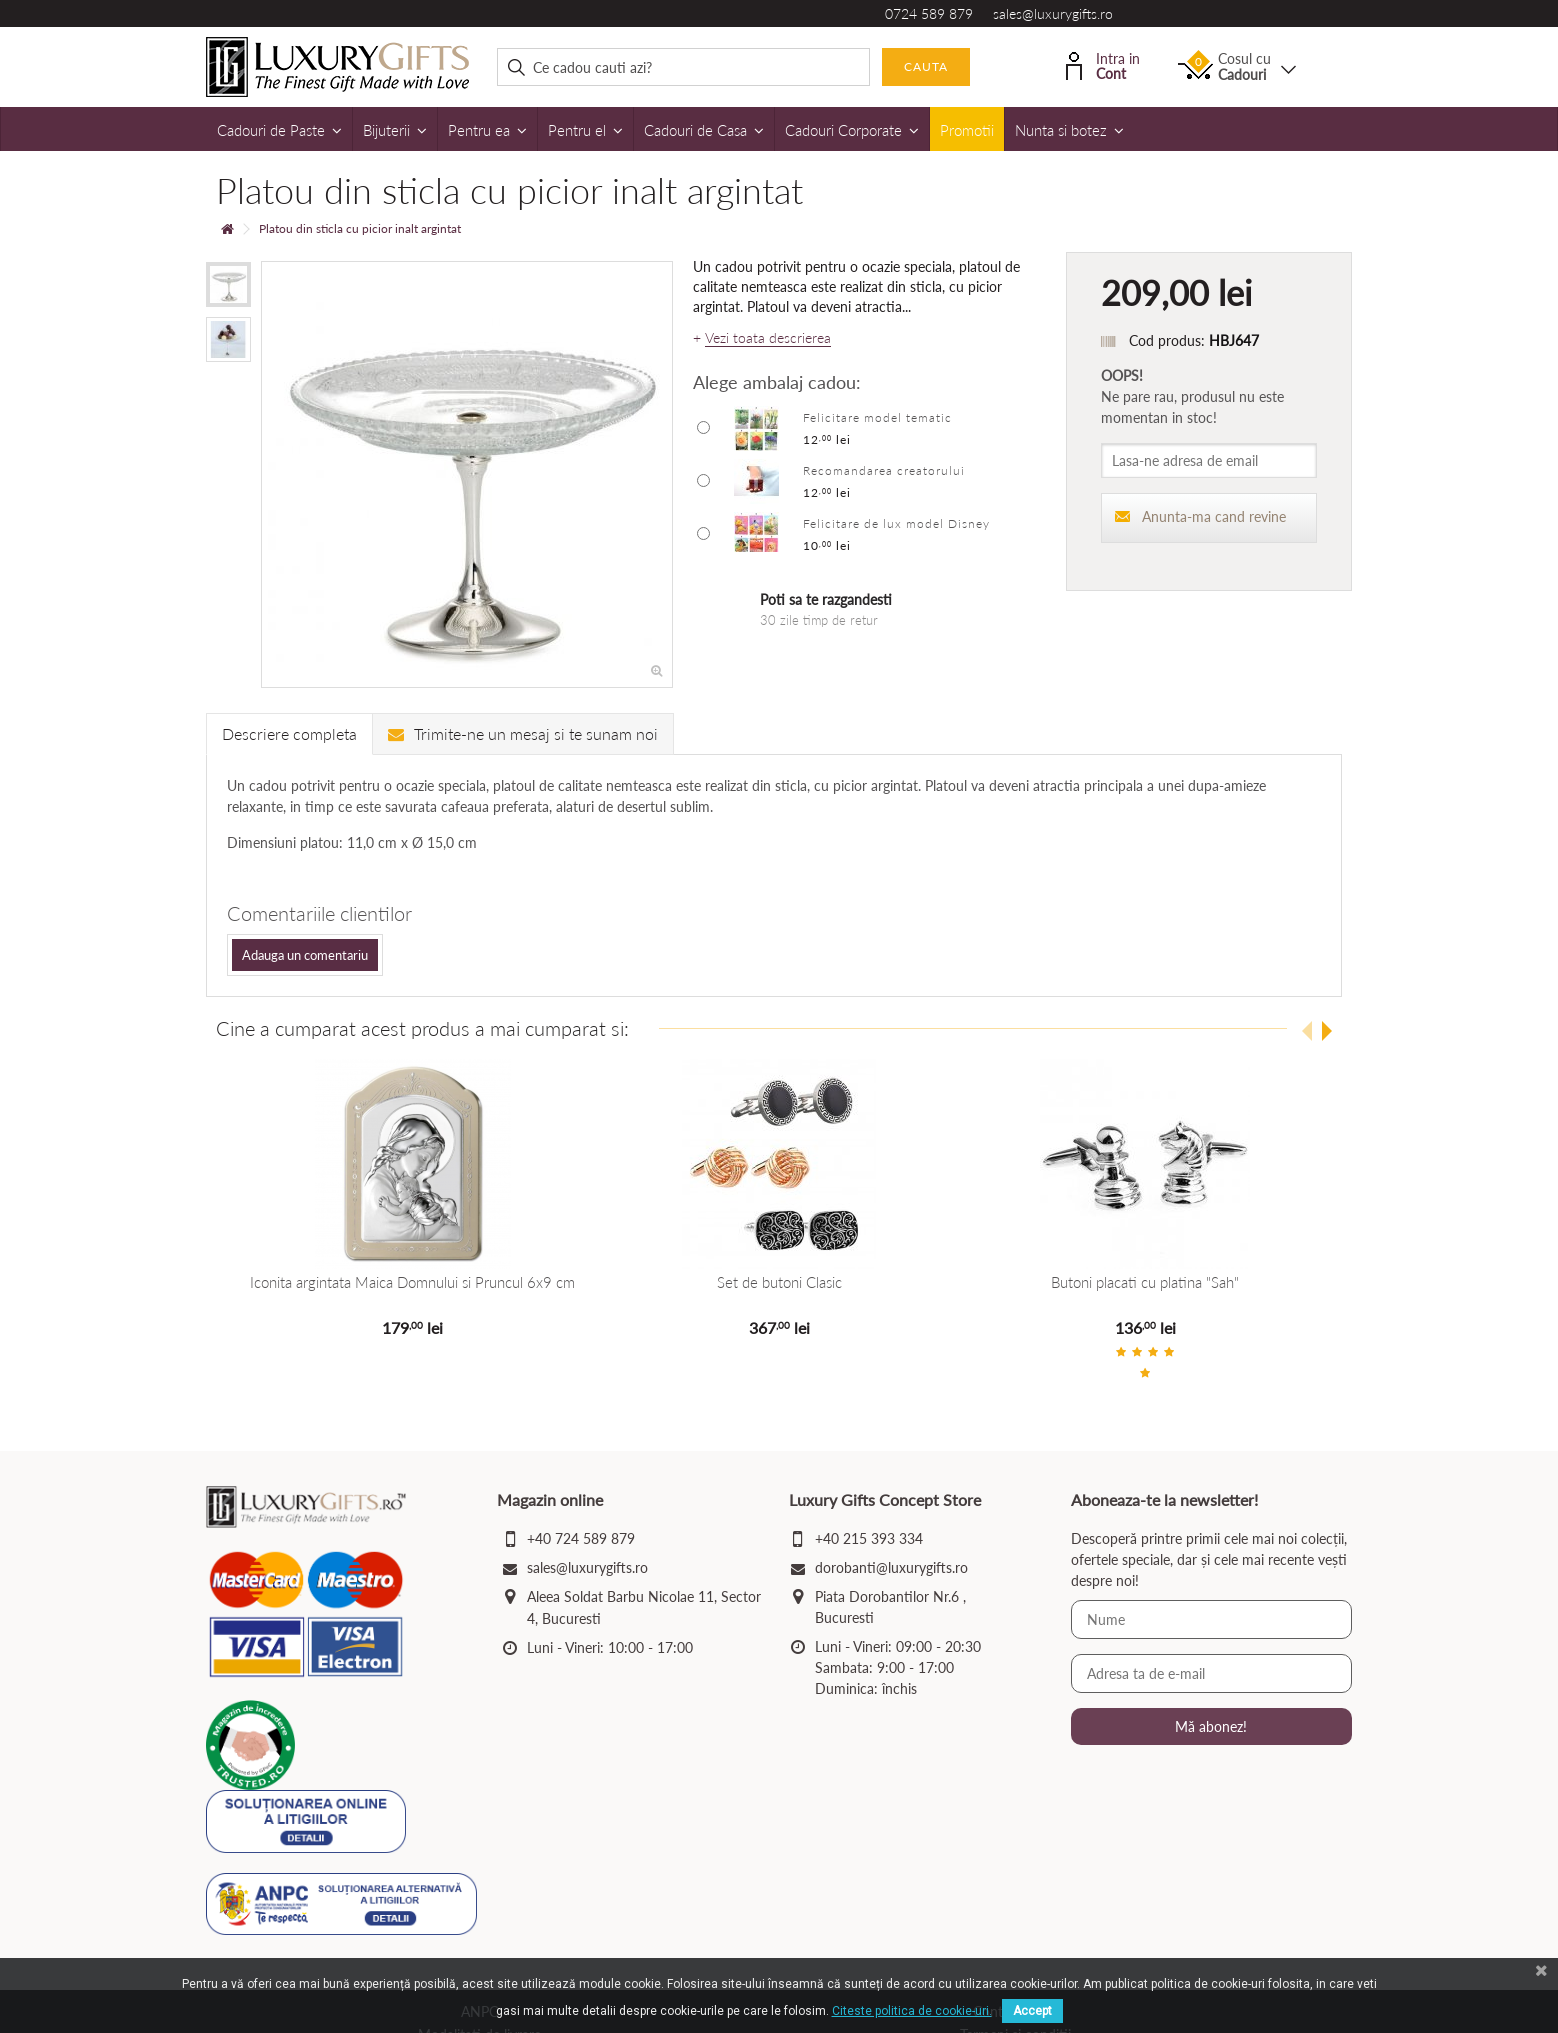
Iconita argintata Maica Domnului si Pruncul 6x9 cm (412, 1282)
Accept (1032, 2011)
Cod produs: (1167, 340)
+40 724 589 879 (581, 1538)
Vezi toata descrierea (768, 338)
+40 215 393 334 (869, 1538)
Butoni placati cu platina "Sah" (1145, 1282)
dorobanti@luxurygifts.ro (891, 1567)
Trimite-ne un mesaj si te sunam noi (523, 733)
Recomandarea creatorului (884, 470)
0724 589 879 (929, 13)
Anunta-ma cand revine (1200, 516)
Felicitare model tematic (877, 417)
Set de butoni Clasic (778, 1282)
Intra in (1103, 64)
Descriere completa (289, 733)
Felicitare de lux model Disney (896, 523)
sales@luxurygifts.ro (1053, 13)
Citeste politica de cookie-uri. (912, 2011)
